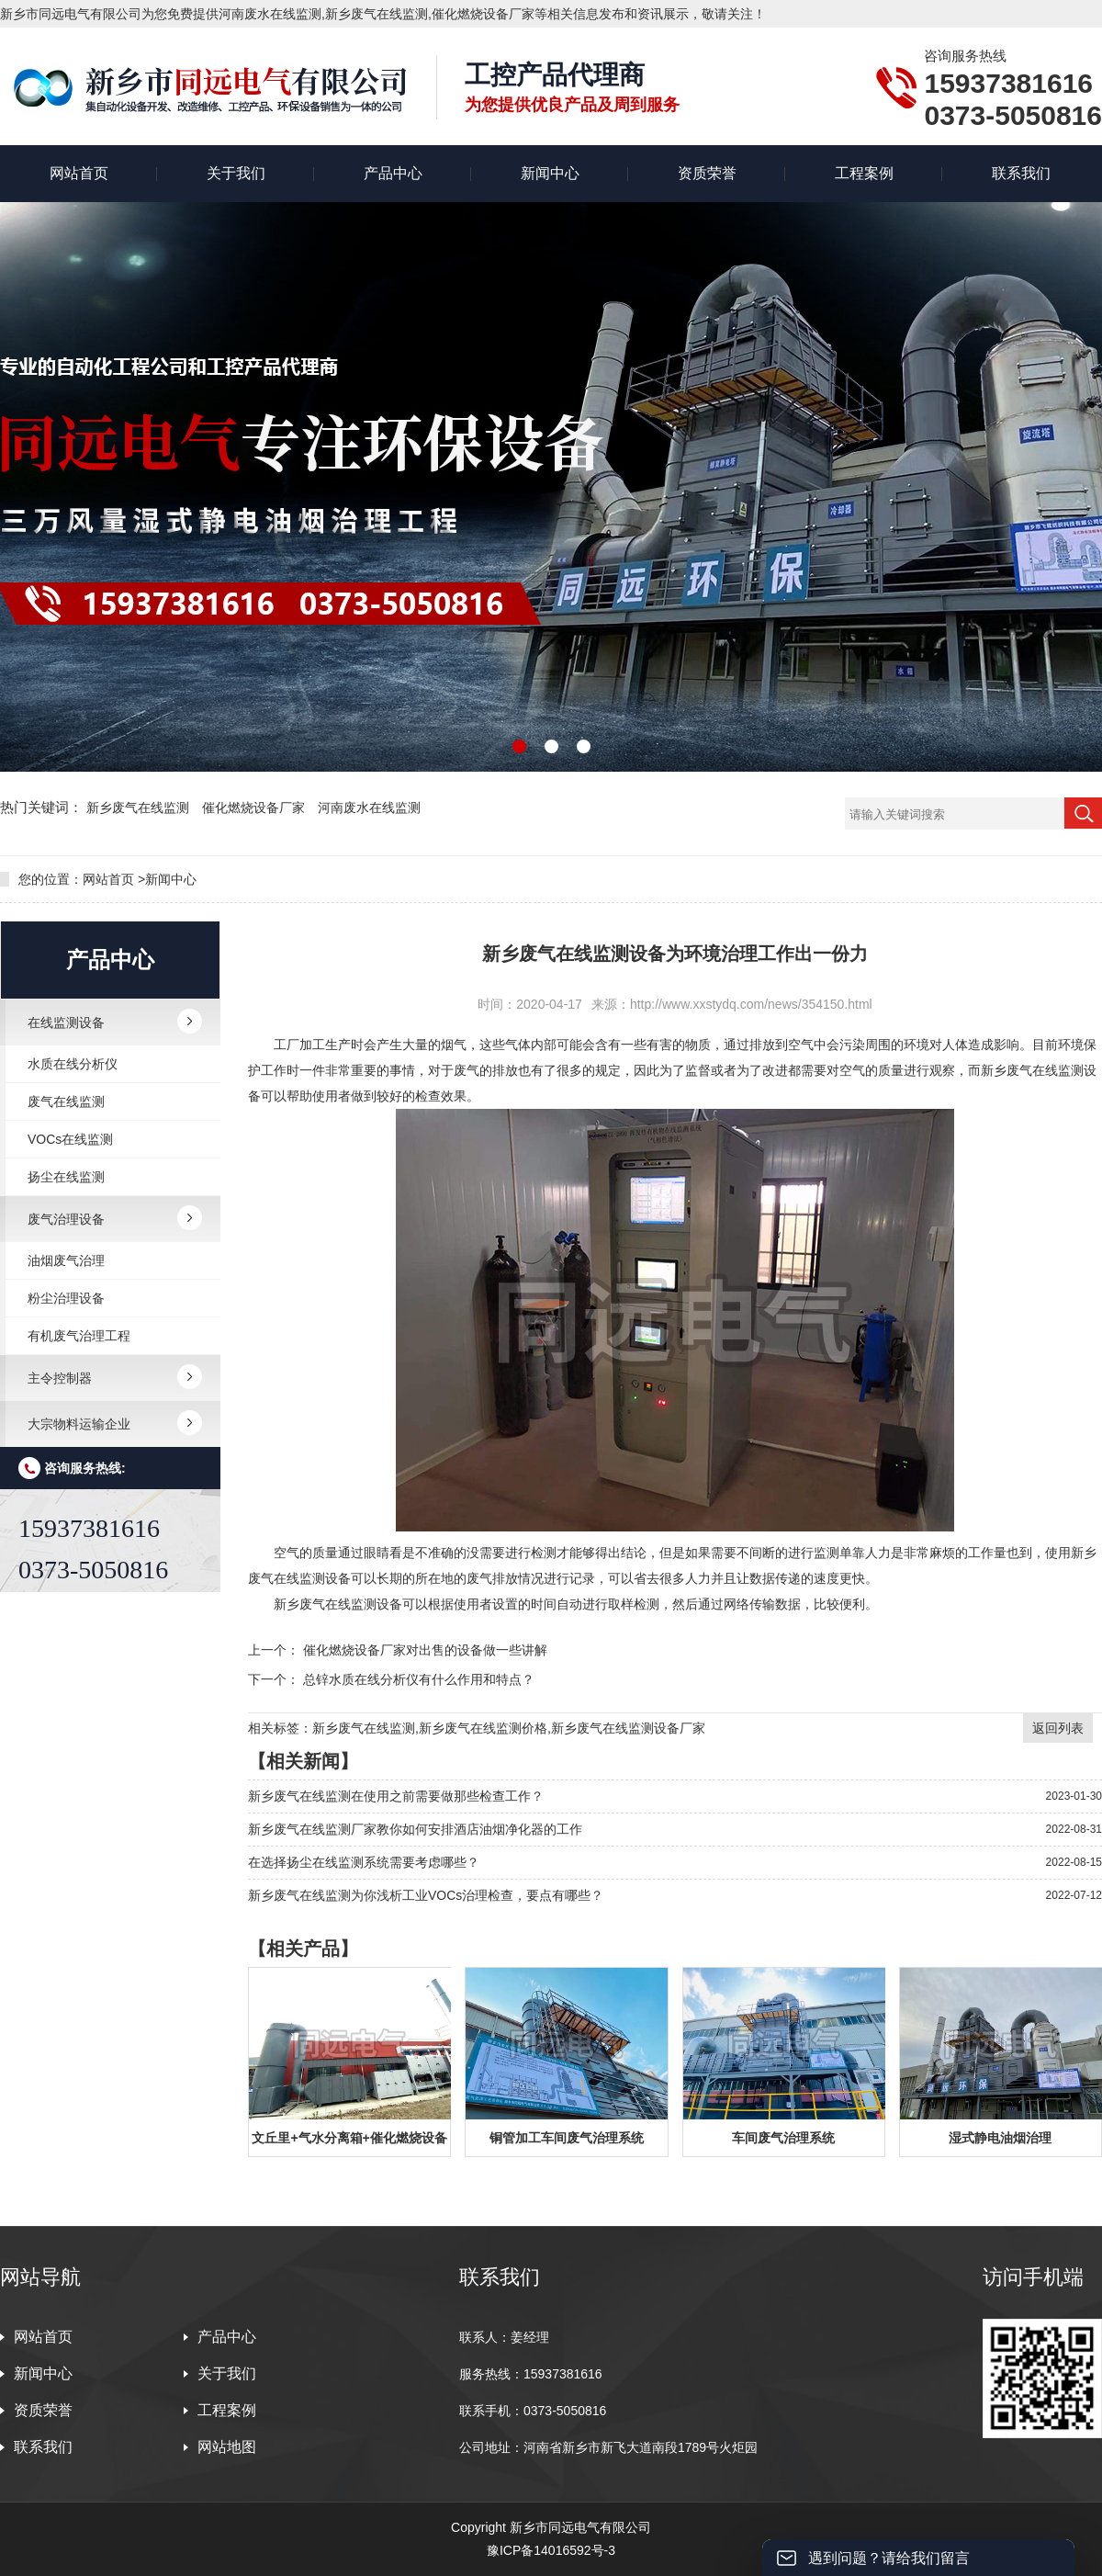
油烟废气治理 (66, 1260)
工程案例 (864, 173)
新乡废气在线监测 (139, 807)
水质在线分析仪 (73, 1063)
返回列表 (1058, 1728)
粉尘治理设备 (66, 1298)
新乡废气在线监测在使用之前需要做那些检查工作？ (396, 1796)
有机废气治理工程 (79, 1335)
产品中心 (393, 173)
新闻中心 (550, 173)
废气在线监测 (66, 1101)
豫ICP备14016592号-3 (551, 2550)
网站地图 (226, 2447)
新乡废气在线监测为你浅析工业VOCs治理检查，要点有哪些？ (425, 1895)
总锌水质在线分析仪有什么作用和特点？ (418, 1679)
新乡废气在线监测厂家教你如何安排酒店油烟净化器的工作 (415, 1829)
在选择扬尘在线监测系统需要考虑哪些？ (363, 1862)
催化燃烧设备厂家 (255, 807)
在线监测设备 (66, 1022)
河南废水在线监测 (369, 807)
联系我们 (1021, 173)
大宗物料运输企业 (79, 1424)
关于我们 (236, 173)
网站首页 (79, 173)
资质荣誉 (707, 173)
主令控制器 (60, 1378)
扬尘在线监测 (66, 1176)
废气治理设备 (66, 1219)
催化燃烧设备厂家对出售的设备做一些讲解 (425, 1650)
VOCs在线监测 (70, 1139)
